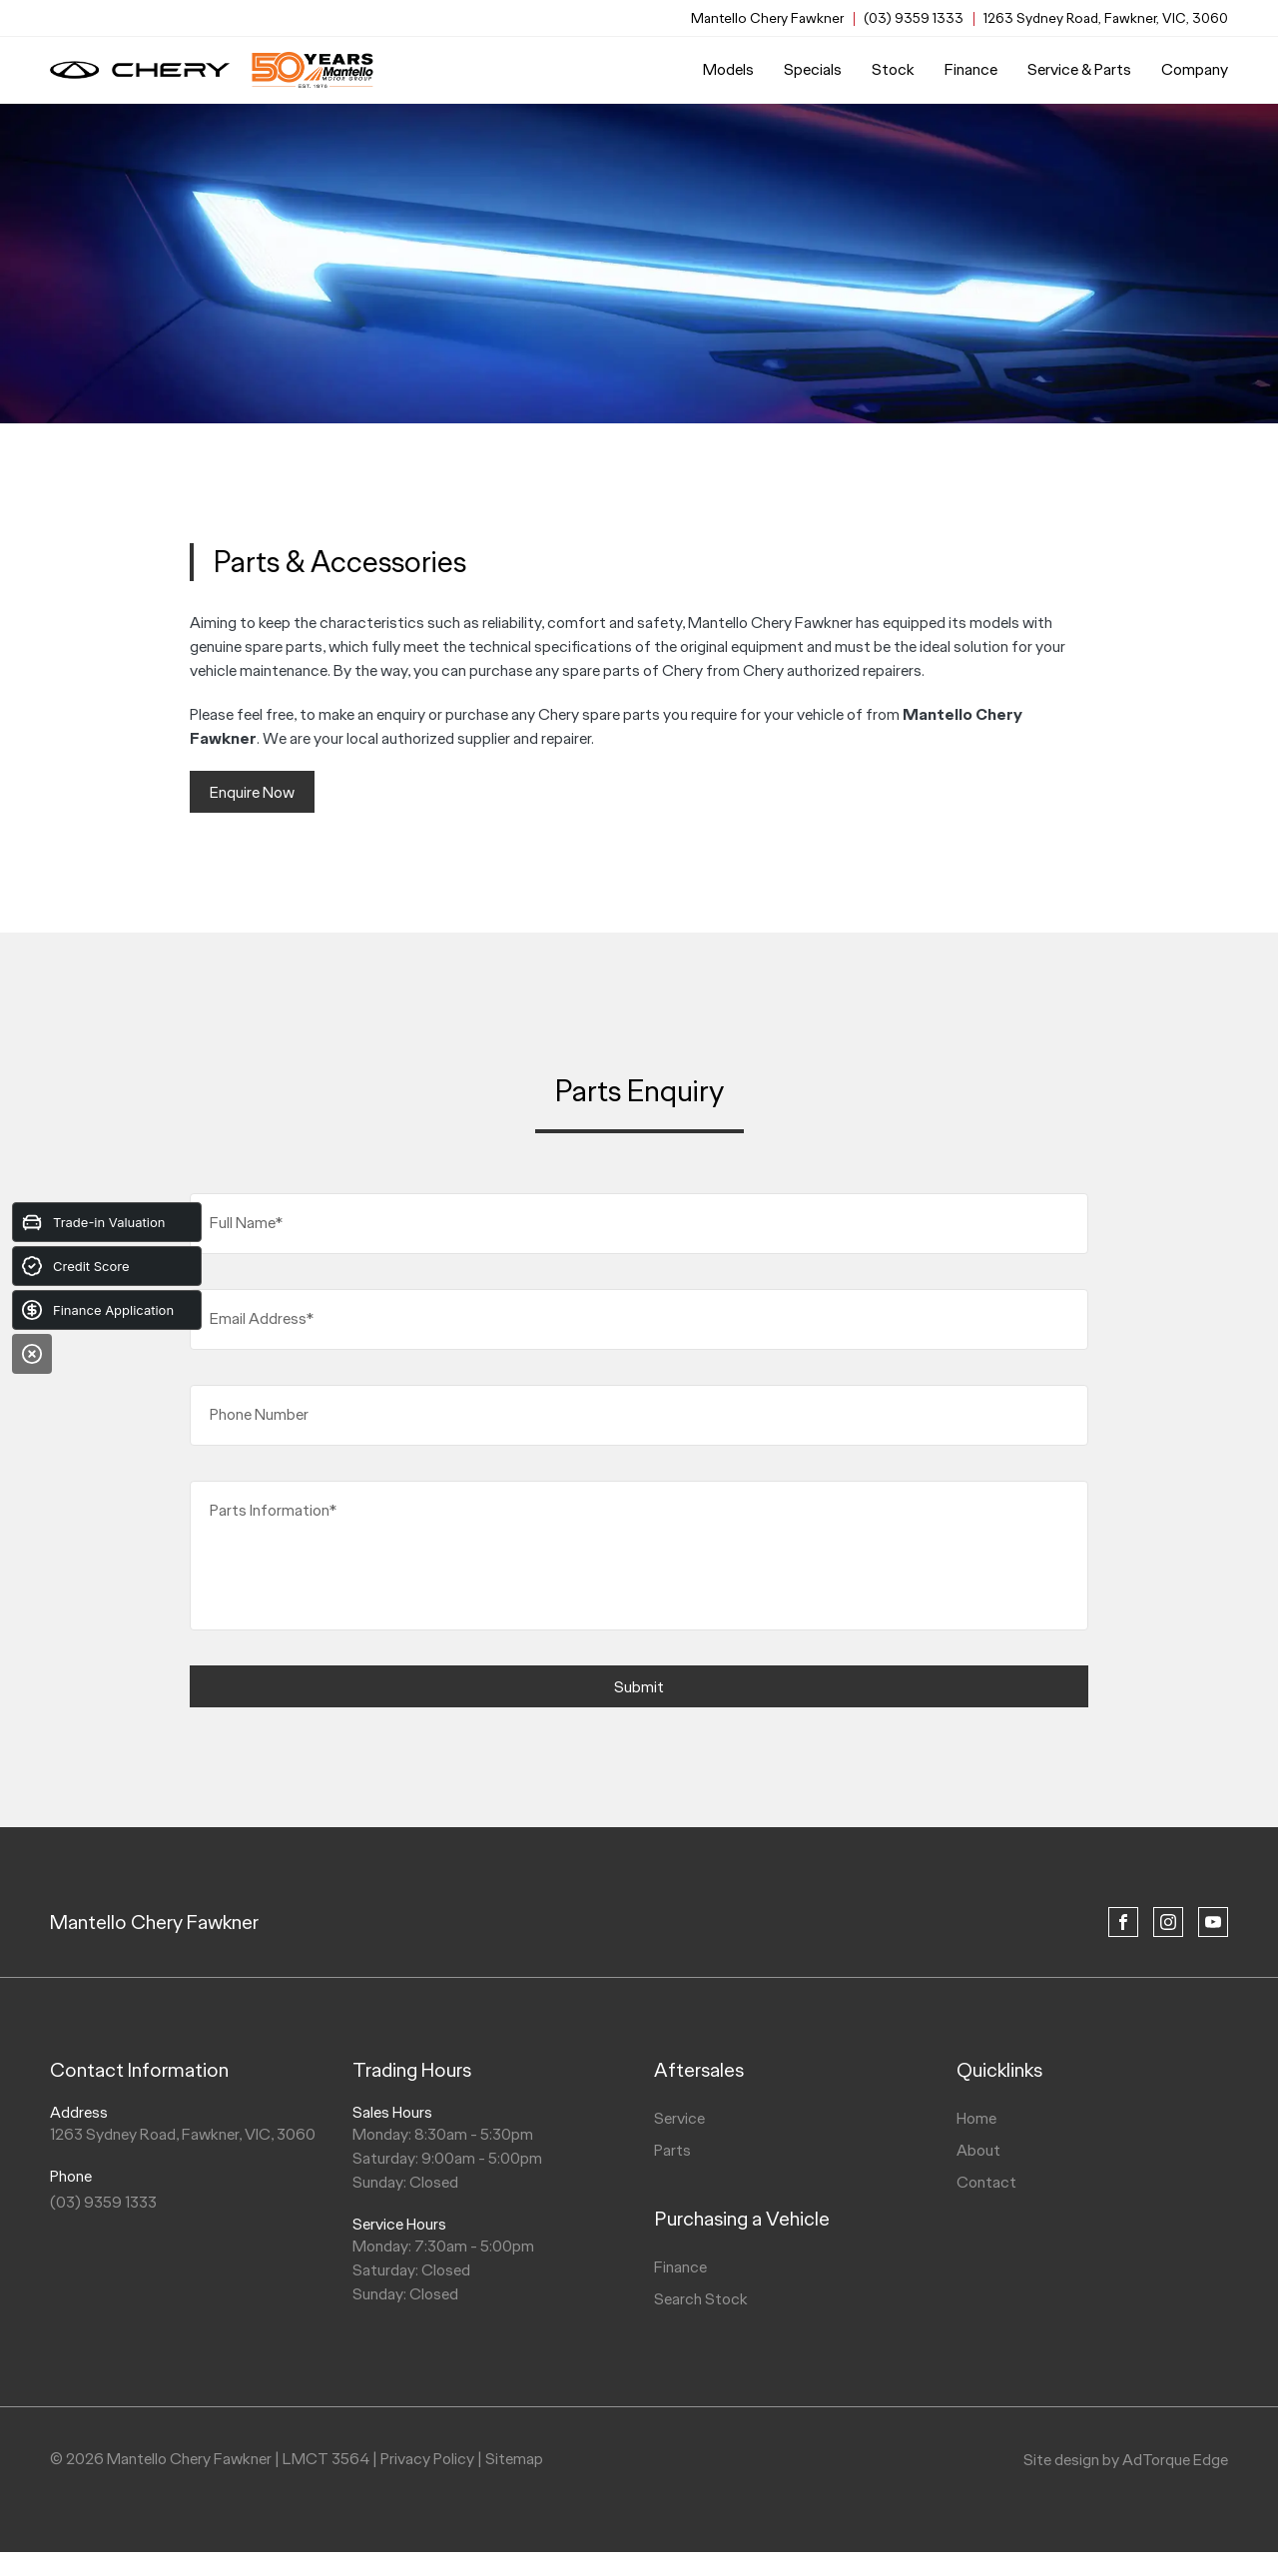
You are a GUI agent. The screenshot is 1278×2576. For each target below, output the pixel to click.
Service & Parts (1079, 69)
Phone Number (259, 1414)
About (978, 2150)
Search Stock (701, 2298)
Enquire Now (252, 792)
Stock (893, 69)
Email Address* (262, 1318)
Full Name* (246, 1222)
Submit (639, 1686)
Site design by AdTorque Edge (1125, 2459)
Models (728, 69)
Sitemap (514, 2458)
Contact (986, 2182)
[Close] (32, 1354)
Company (1194, 69)
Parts (672, 2150)
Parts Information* (273, 1510)
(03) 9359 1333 (913, 18)
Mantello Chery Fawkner (154, 1922)
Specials (813, 69)
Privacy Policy (427, 2458)
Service (679, 2118)
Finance (971, 69)
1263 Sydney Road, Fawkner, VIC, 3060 (1105, 18)
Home (976, 2118)
